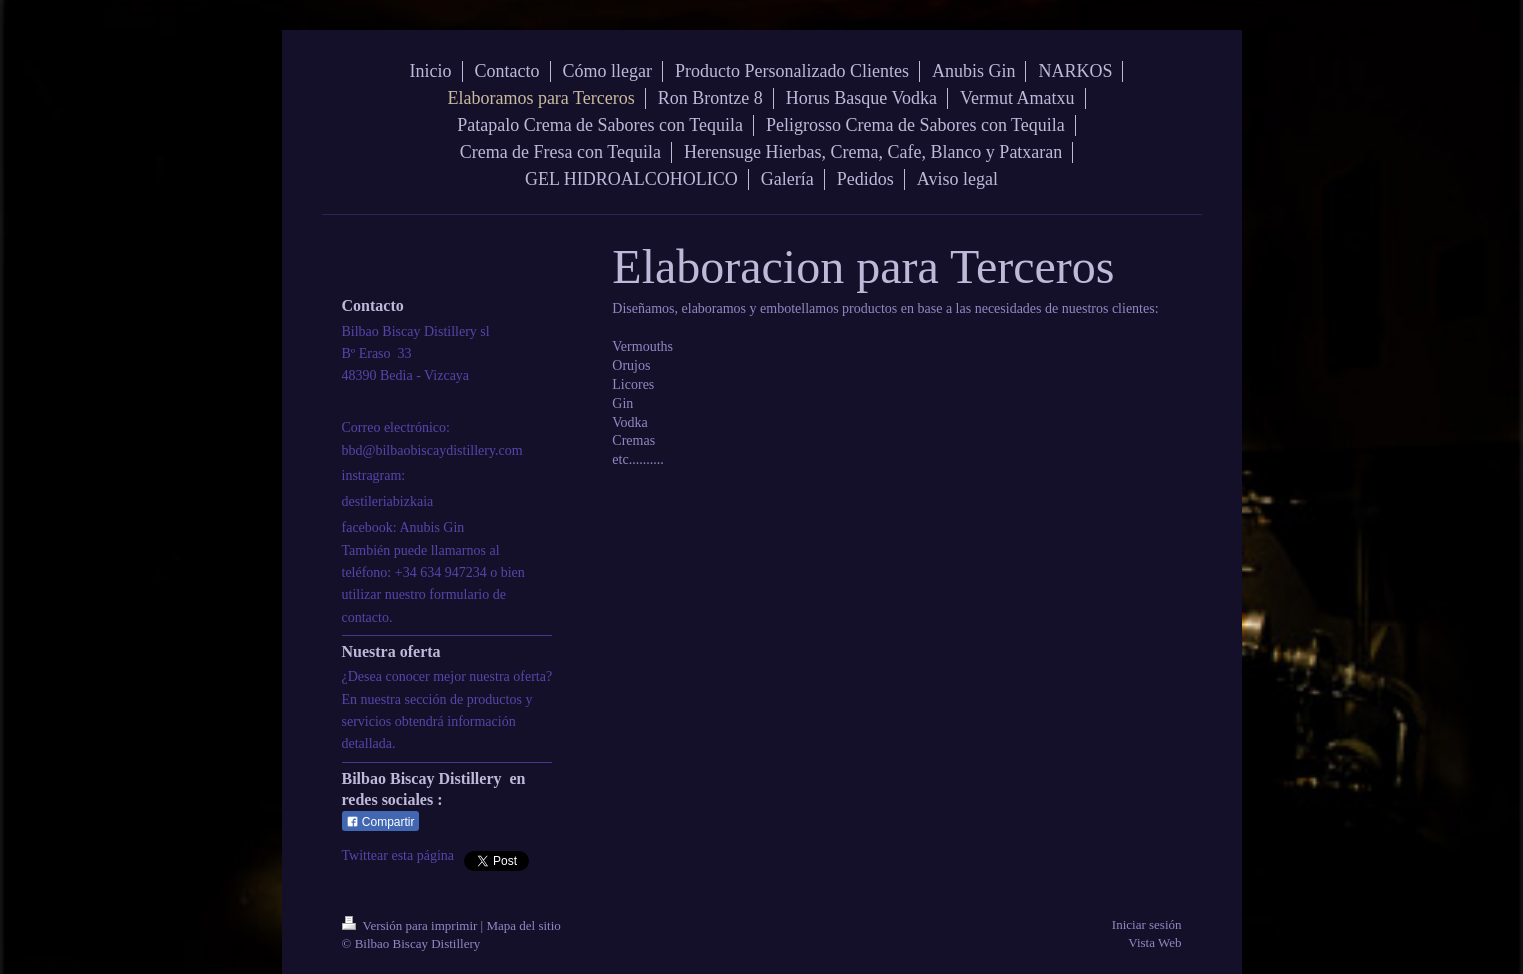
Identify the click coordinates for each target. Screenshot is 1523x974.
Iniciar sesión (1147, 924)
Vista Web (1154, 942)
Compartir (380, 822)
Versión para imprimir (411, 925)
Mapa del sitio (523, 925)
